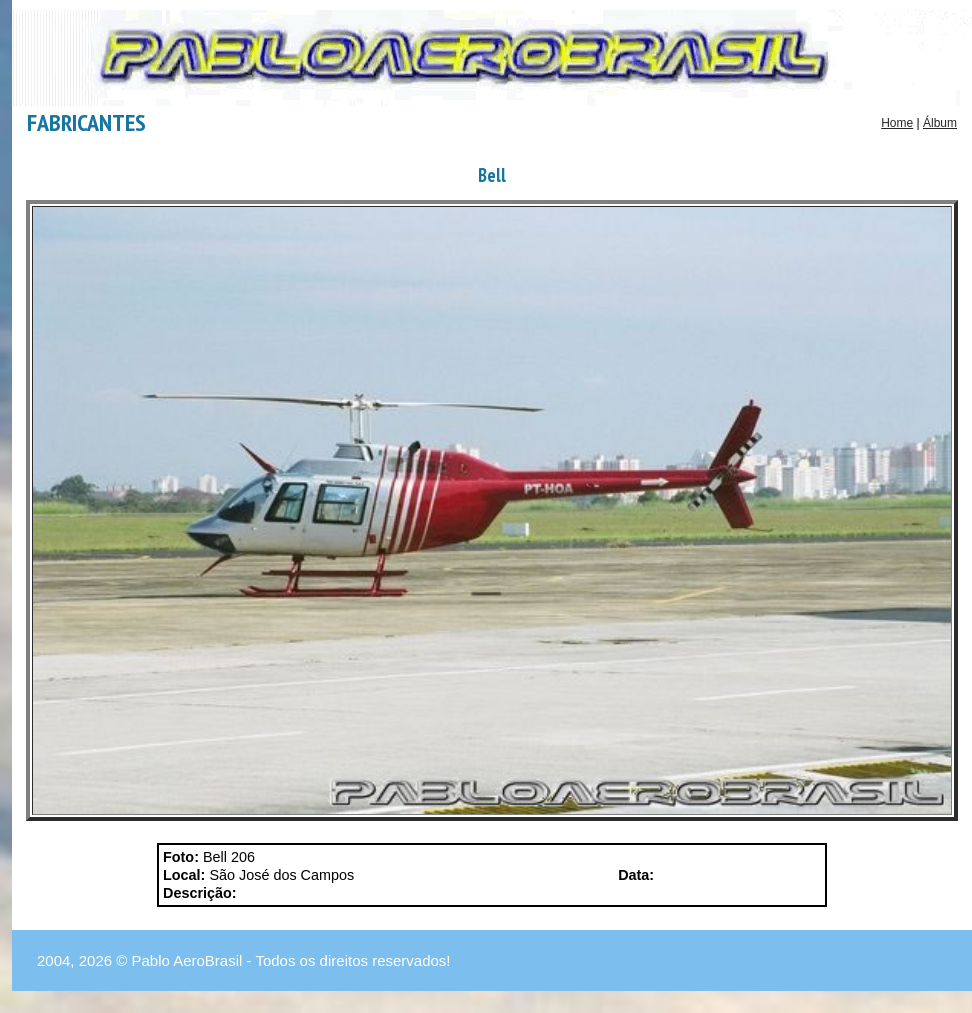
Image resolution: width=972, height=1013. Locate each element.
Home (897, 123)
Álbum (940, 123)
